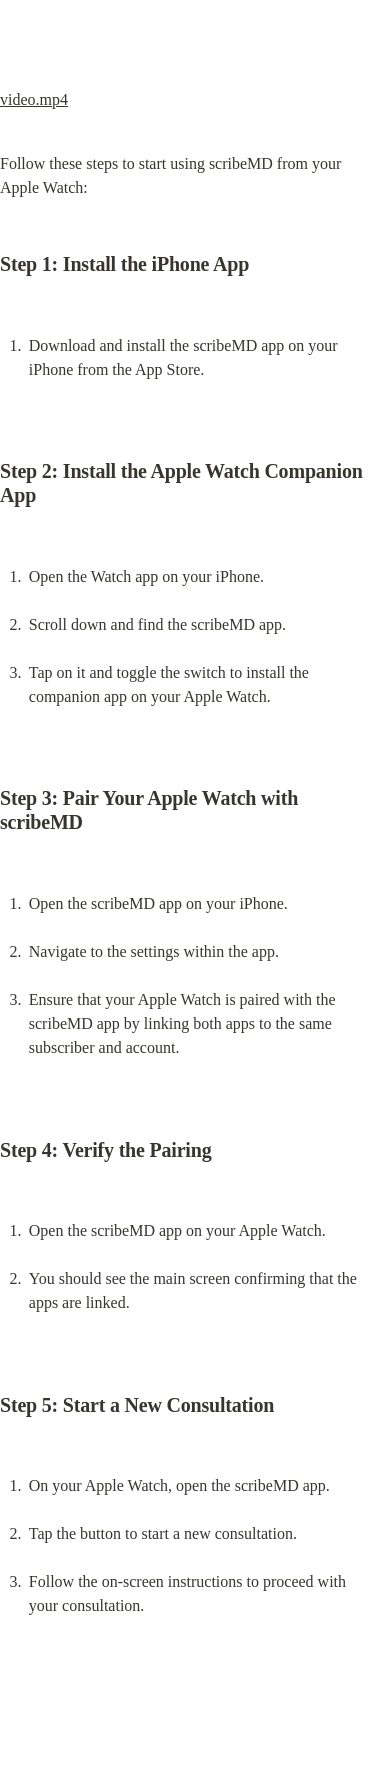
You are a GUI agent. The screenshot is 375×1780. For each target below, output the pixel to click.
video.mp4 (34, 99)
